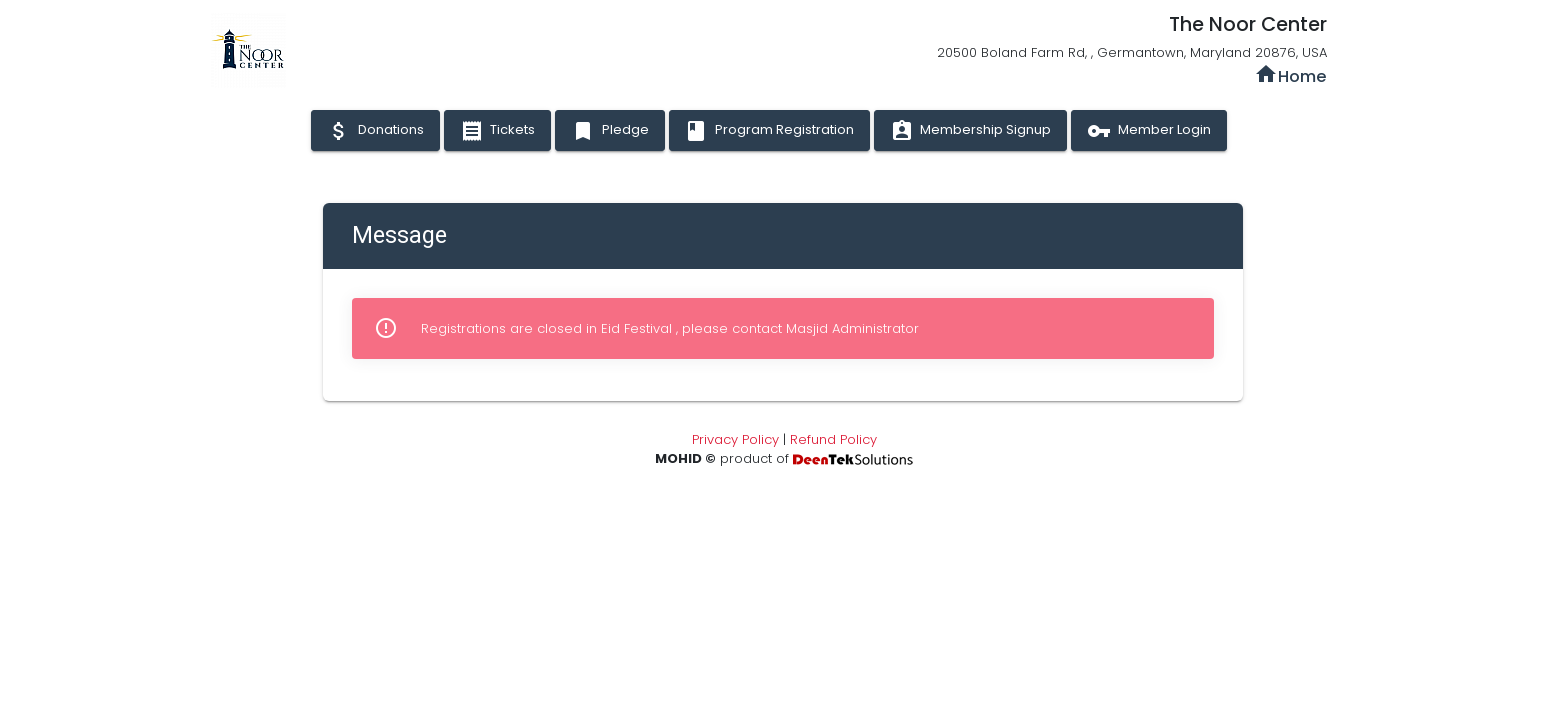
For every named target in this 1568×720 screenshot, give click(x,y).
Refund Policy (833, 439)
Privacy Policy (735, 439)
